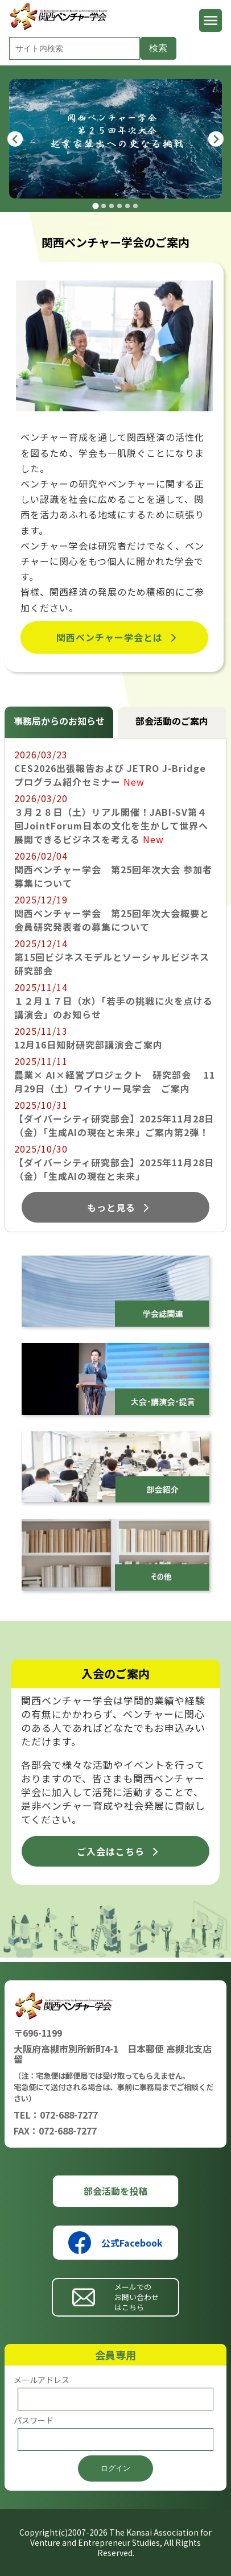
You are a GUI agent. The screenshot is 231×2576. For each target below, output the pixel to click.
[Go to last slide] (15, 139)
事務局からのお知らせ (59, 721)
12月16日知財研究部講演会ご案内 (88, 1044)
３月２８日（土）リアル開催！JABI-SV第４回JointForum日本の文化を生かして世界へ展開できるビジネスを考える (111, 825)
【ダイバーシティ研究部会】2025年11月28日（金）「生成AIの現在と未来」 (114, 1169)
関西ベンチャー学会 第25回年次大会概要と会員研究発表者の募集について (111, 920)
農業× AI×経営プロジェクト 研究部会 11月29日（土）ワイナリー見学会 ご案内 (114, 1081)
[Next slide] (216, 139)
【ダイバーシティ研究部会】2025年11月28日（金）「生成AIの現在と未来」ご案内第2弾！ (114, 1125)
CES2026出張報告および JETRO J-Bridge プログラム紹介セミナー (110, 775)
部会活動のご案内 (171, 721)
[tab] (95, 206)
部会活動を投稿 (115, 2191)
